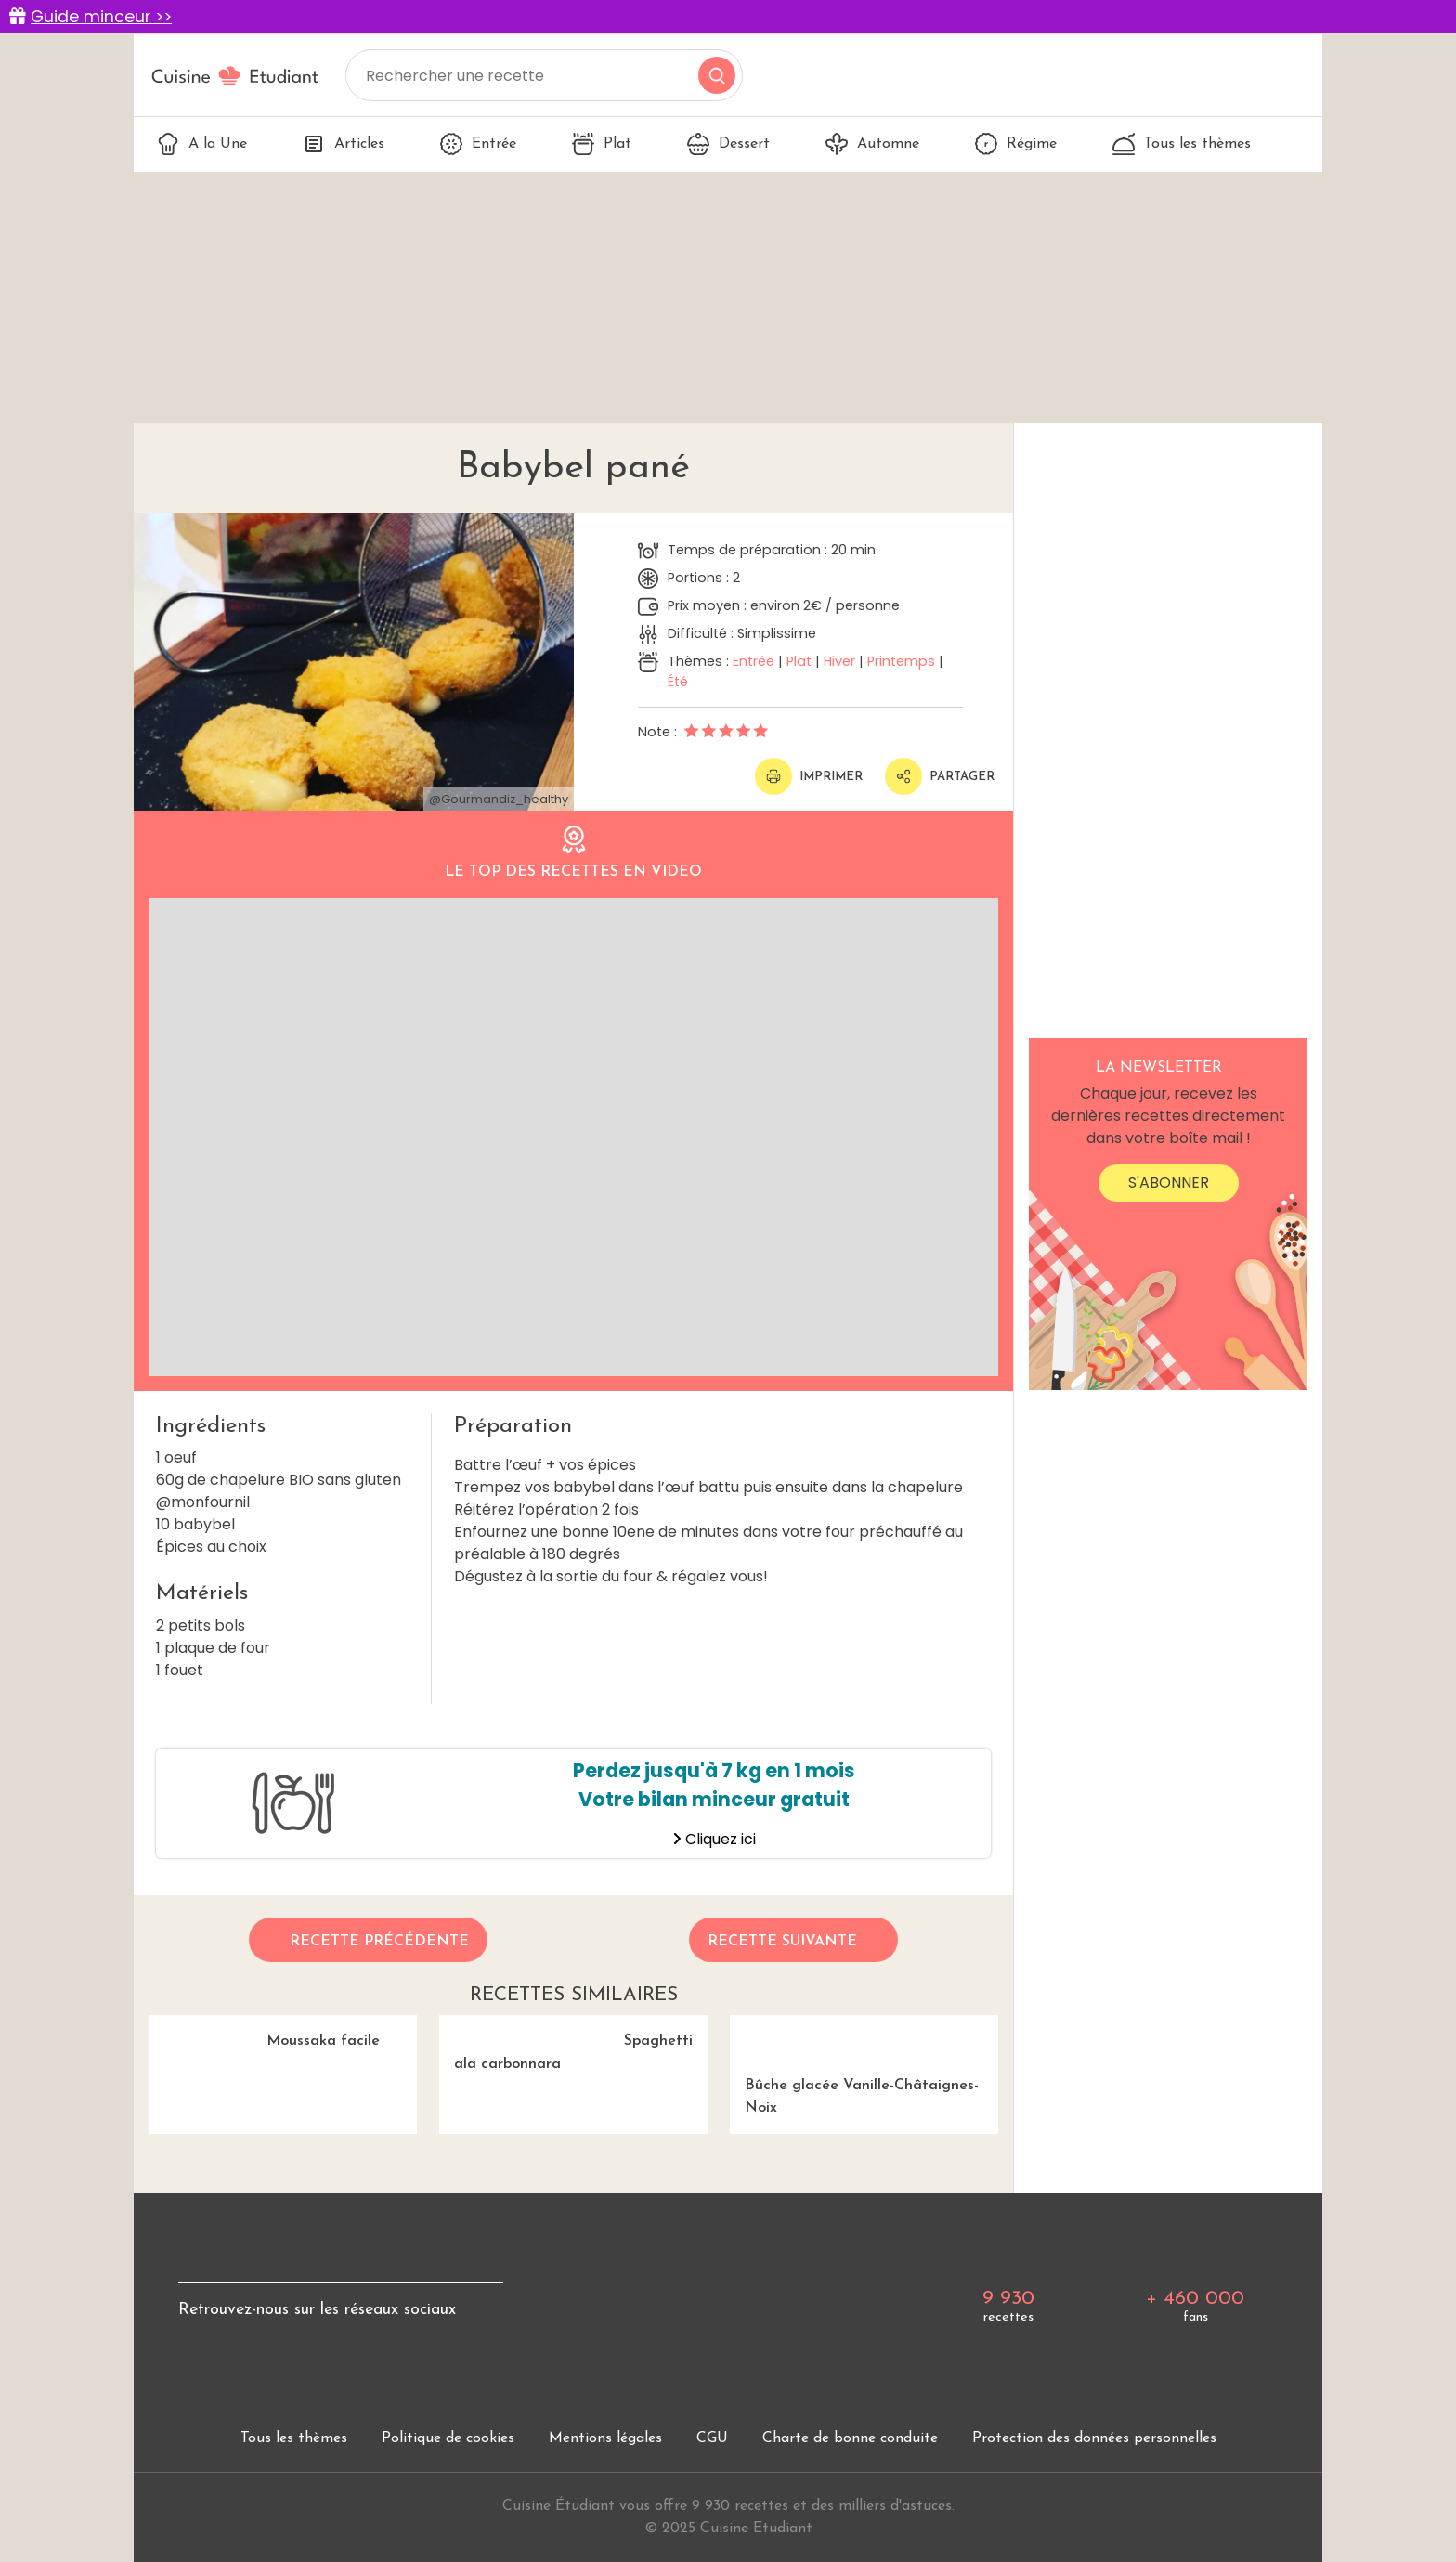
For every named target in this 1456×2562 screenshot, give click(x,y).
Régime (1016, 144)
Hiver (839, 661)
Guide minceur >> (101, 17)
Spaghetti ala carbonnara (566, 2044)
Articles (343, 144)
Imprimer (809, 776)
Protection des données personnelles (1094, 2438)
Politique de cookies (448, 2438)
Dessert (728, 144)
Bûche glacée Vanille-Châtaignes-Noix (864, 2065)
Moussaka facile (264, 2032)
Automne (872, 144)
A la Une (202, 144)
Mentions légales (605, 2438)
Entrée (478, 144)
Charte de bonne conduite (850, 2438)
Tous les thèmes (1181, 144)
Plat (601, 144)
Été (678, 681)
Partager (939, 776)
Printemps (901, 661)
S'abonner (1168, 1182)
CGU (712, 2438)
